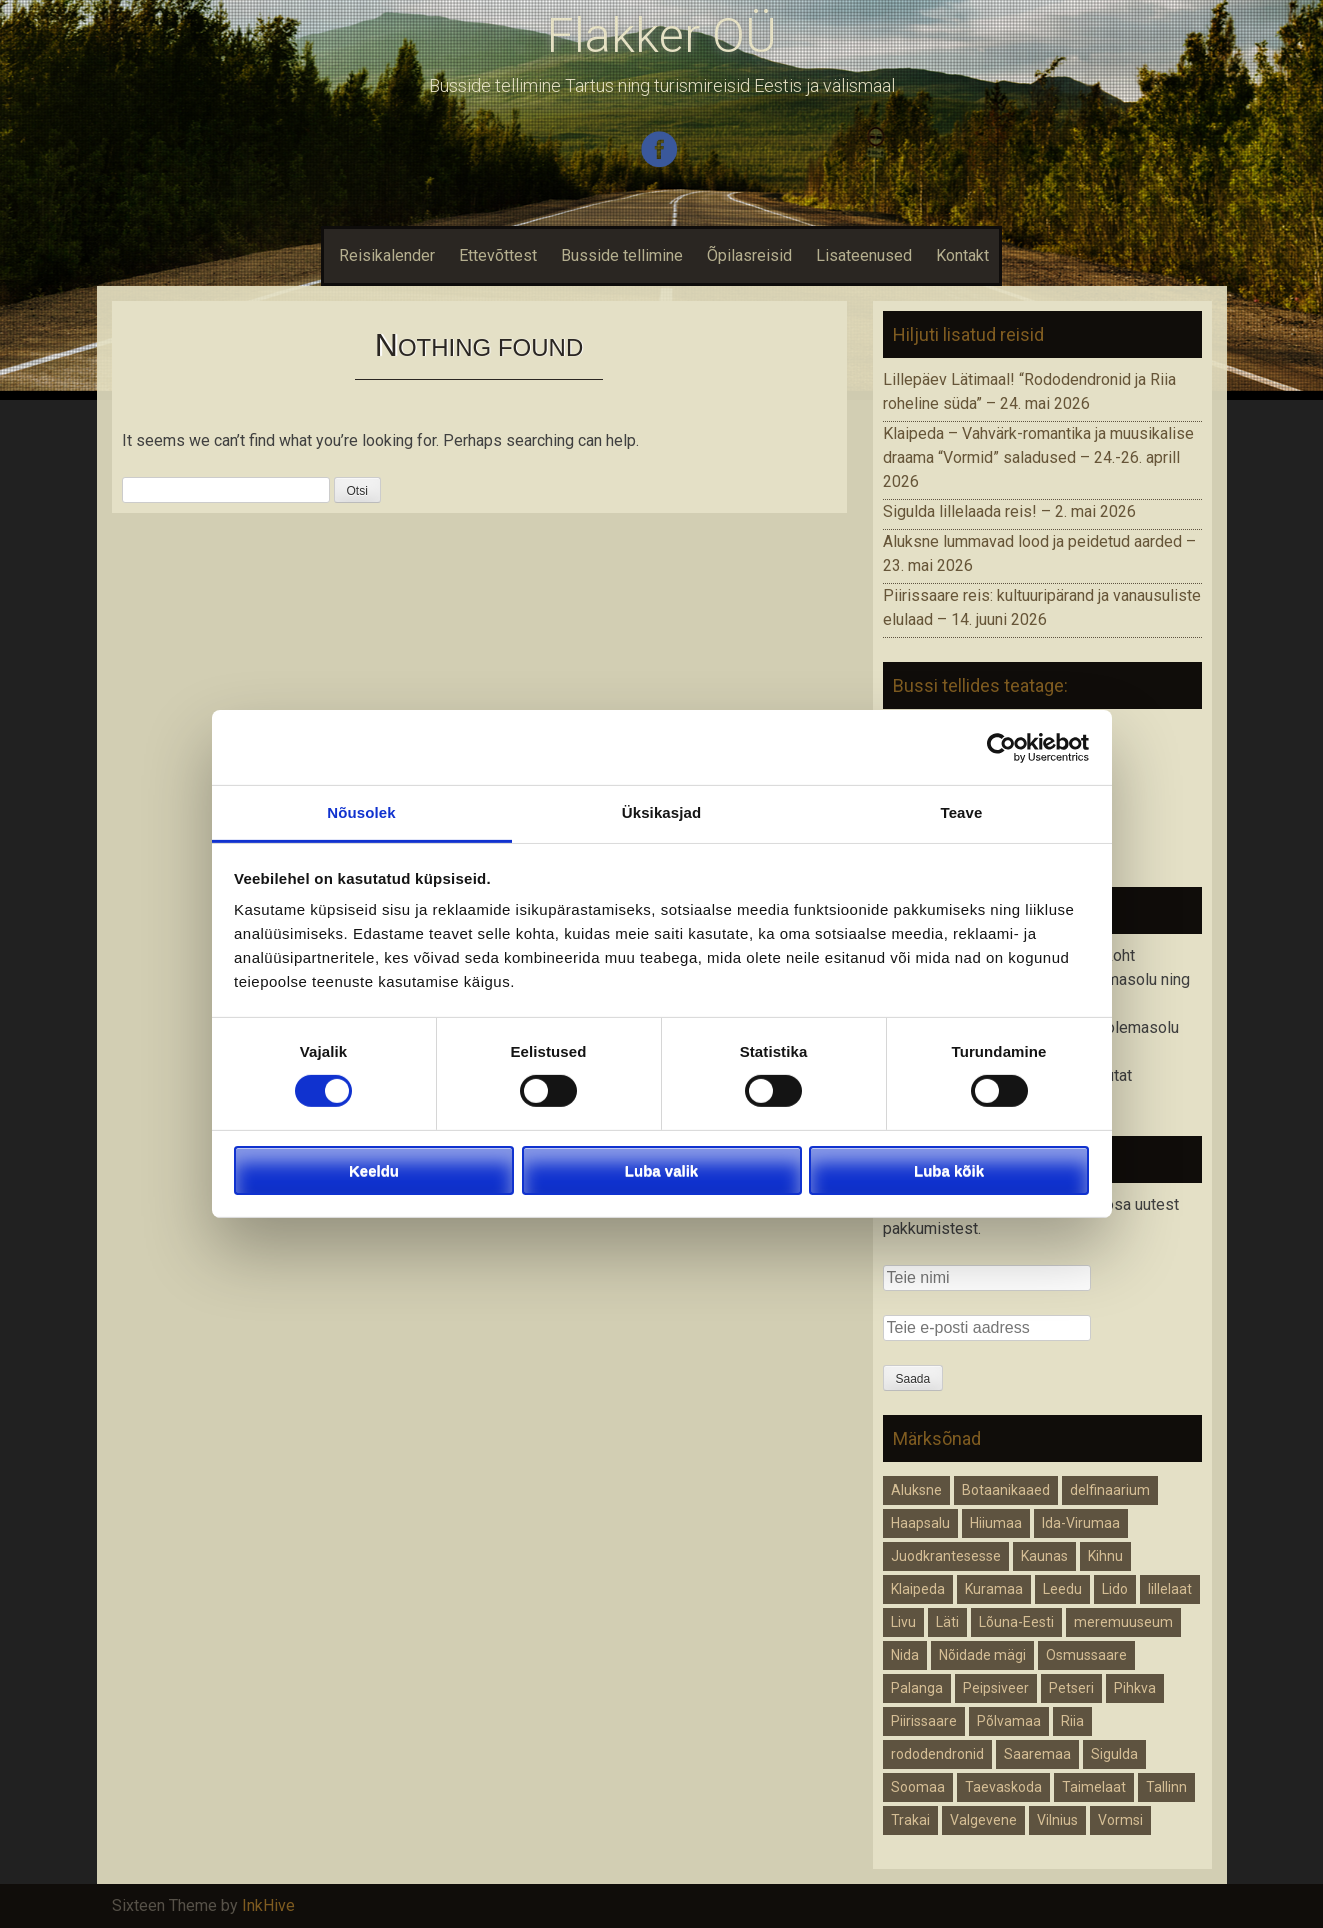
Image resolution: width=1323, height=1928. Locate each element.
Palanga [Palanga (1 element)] (917, 1688)
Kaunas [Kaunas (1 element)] (1044, 1556)
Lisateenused (864, 255)
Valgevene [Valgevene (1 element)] (983, 1820)
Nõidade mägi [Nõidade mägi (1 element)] (982, 1655)
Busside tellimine (622, 255)
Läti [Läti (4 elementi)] (947, 1622)
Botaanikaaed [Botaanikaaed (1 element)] (1006, 1490)
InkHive (268, 1905)
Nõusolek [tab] (361, 812)
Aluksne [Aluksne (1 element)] (916, 1490)
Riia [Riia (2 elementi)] (1072, 1721)
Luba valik (661, 1170)
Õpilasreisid (749, 255)
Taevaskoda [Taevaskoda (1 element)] (1003, 1787)
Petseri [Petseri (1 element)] (1071, 1688)
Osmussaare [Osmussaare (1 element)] (1086, 1655)
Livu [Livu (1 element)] (903, 1622)
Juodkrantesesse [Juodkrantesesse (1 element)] (946, 1556)
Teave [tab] (962, 812)
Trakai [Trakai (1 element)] (910, 1820)
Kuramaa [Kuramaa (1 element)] (994, 1589)
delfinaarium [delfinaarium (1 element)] (1110, 1490)
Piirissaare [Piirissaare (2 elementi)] (924, 1721)
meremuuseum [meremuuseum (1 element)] (1123, 1622)
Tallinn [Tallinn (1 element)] (1166, 1787)
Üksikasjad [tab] (661, 812)
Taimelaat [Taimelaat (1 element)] (1094, 1787)
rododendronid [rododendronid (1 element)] (937, 1754)
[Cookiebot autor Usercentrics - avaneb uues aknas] (1001, 747)
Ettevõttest (498, 255)
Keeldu (374, 1170)
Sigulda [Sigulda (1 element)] (1114, 1754)
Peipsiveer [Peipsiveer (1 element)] (996, 1688)
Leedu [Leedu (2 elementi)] (1062, 1589)
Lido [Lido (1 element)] (1115, 1589)
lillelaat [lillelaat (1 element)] (1170, 1589)
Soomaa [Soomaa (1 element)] (918, 1787)
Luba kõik (949, 1170)
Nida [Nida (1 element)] (905, 1655)
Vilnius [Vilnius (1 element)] (1057, 1820)
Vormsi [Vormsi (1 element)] (1120, 1820)
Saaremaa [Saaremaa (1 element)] (1037, 1754)
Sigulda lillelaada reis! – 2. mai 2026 (1009, 511)
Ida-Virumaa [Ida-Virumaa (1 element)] (1081, 1523)
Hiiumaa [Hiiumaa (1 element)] (996, 1523)
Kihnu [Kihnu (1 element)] (1105, 1556)
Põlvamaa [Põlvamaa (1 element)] (1009, 1721)
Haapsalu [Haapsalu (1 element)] (920, 1523)
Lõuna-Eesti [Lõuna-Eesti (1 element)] (1016, 1622)
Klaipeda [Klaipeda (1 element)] (918, 1589)
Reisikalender (384, 255)
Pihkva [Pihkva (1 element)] (1135, 1688)
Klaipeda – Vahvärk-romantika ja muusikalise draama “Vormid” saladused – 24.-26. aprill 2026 (1038, 457)
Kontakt (962, 255)
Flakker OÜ (662, 35)
